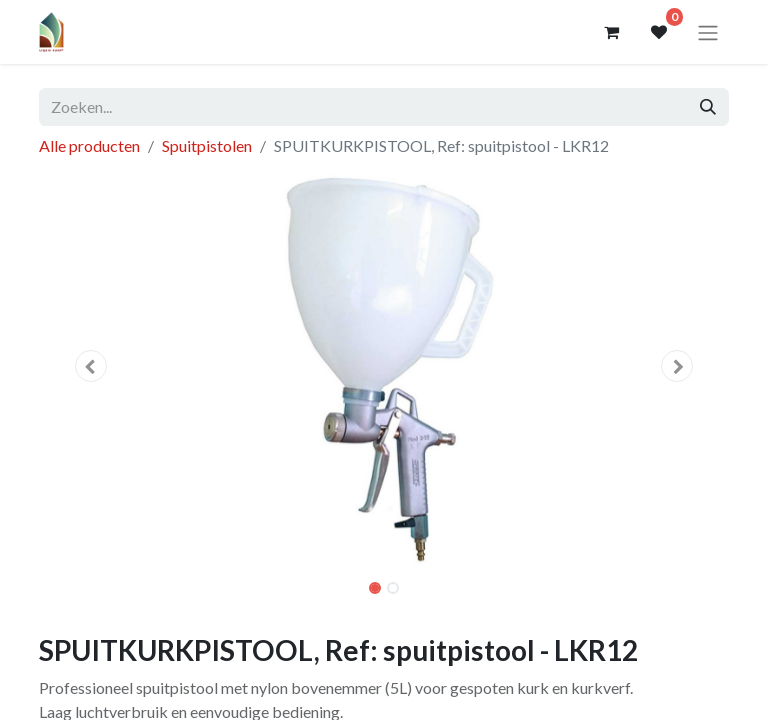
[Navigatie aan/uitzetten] (708, 32)
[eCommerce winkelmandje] (611, 32)
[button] (91, 366)
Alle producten (89, 145)
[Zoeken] (708, 107)
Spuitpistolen (207, 145)
